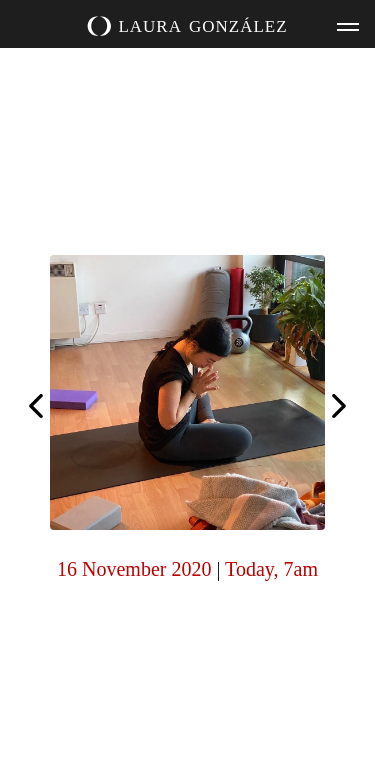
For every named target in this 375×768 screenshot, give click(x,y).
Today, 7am (271, 569)
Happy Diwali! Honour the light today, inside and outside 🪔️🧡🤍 (36, 404)
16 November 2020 (134, 569)
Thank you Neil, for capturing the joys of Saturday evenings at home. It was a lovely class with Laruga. (339, 408)
